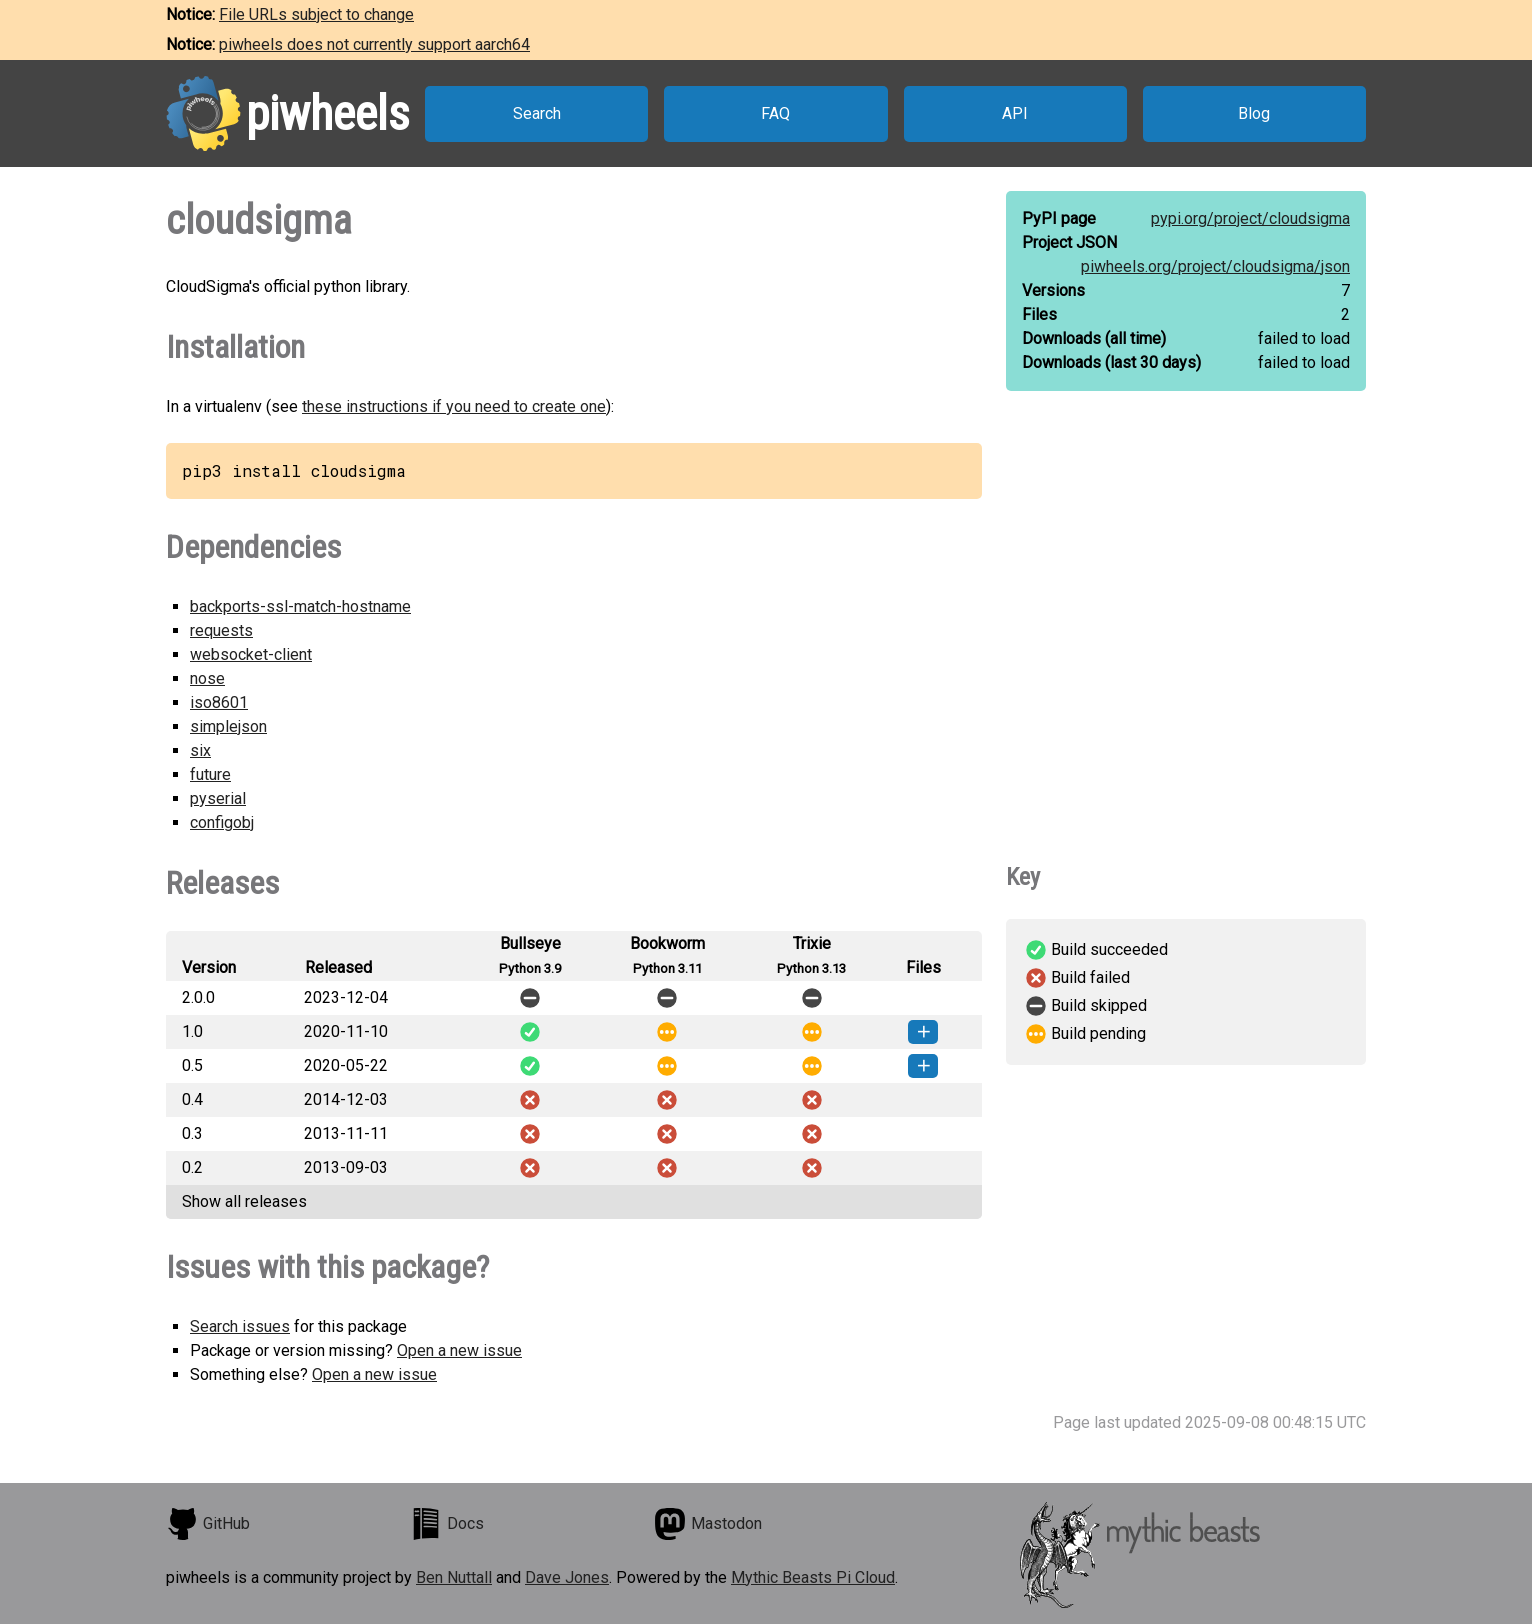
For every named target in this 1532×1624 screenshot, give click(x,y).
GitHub (208, 1524)
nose (207, 678)
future (210, 774)
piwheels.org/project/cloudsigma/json (1215, 266)
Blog (1254, 113)
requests (221, 630)
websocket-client (251, 654)
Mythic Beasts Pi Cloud (813, 1577)
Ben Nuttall (454, 1577)
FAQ (775, 113)
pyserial (218, 798)
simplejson (228, 726)
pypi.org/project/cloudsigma (1250, 218)
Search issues (240, 1326)
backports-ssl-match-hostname (300, 606)
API (1015, 113)
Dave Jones (567, 1577)
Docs (447, 1524)
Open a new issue (459, 1350)
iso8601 (219, 702)
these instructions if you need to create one (454, 406)
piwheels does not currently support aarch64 (374, 44)
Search (537, 113)
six (200, 750)
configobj (222, 822)
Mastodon (708, 1524)
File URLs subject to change (316, 14)
